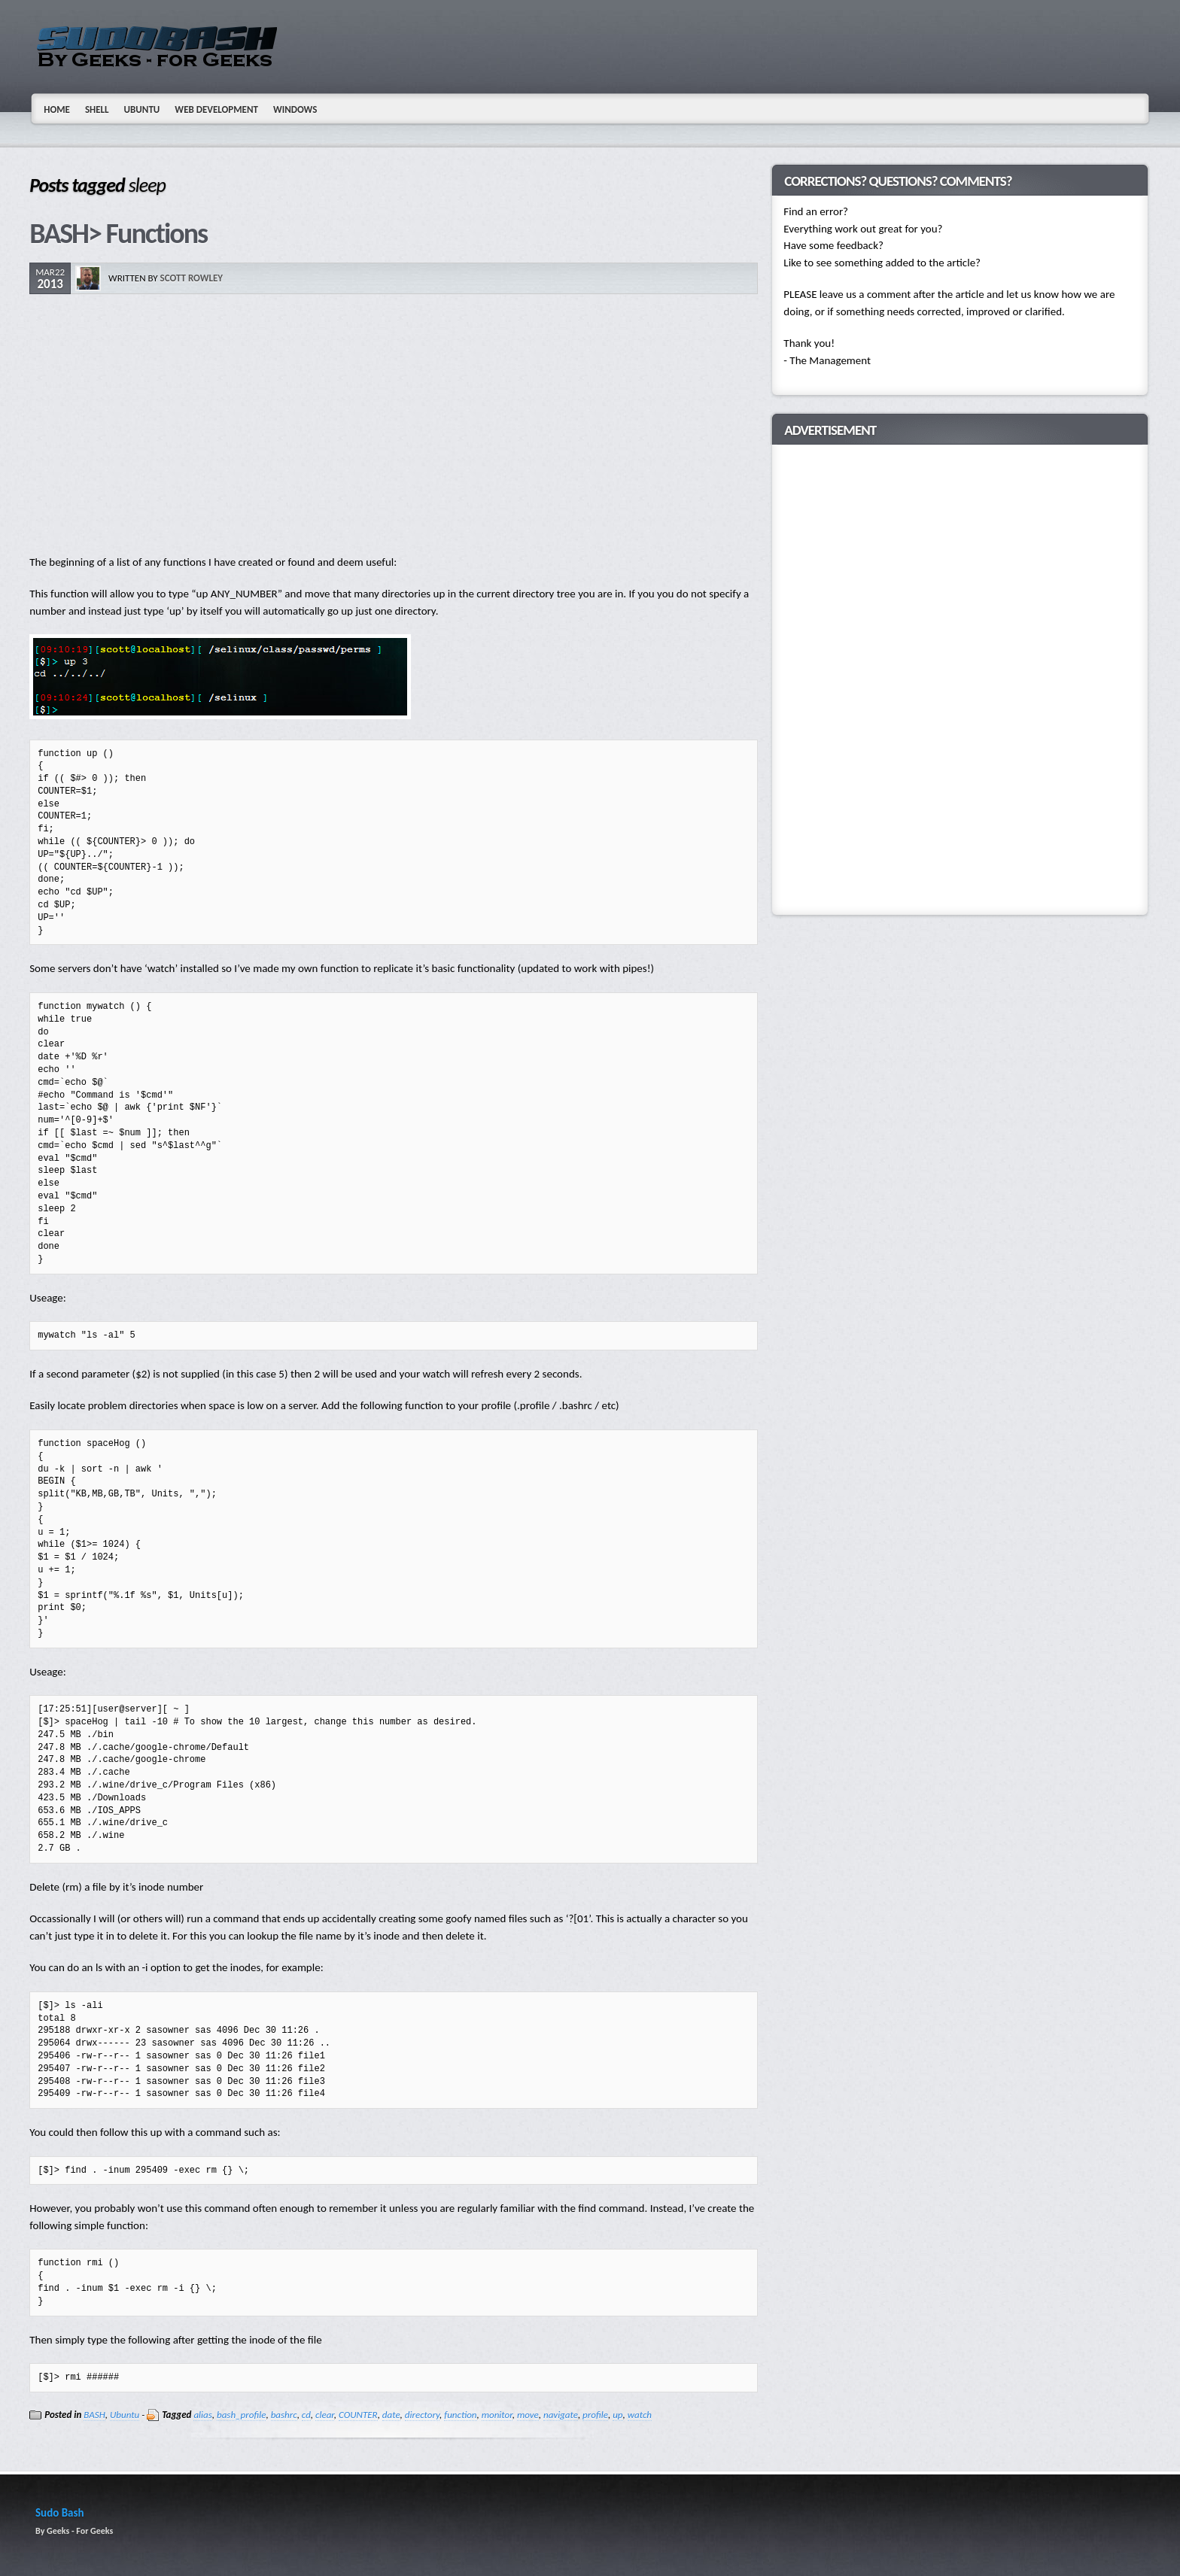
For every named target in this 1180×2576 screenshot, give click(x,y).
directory (422, 2414)
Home (57, 109)
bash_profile (241, 2414)
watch (640, 2414)
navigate (560, 2414)
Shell (97, 109)
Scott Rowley (192, 278)
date (391, 2414)
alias (202, 2414)
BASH (94, 2414)
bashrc (284, 2414)
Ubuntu (142, 109)
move (528, 2414)
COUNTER (358, 2414)
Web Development (216, 109)
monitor (497, 2414)
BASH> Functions (118, 233)
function (460, 2414)
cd (306, 2414)
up (617, 2414)
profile (595, 2414)
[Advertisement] (393, 425)
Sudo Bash (59, 2513)
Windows (295, 109)
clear (324, 2414)
